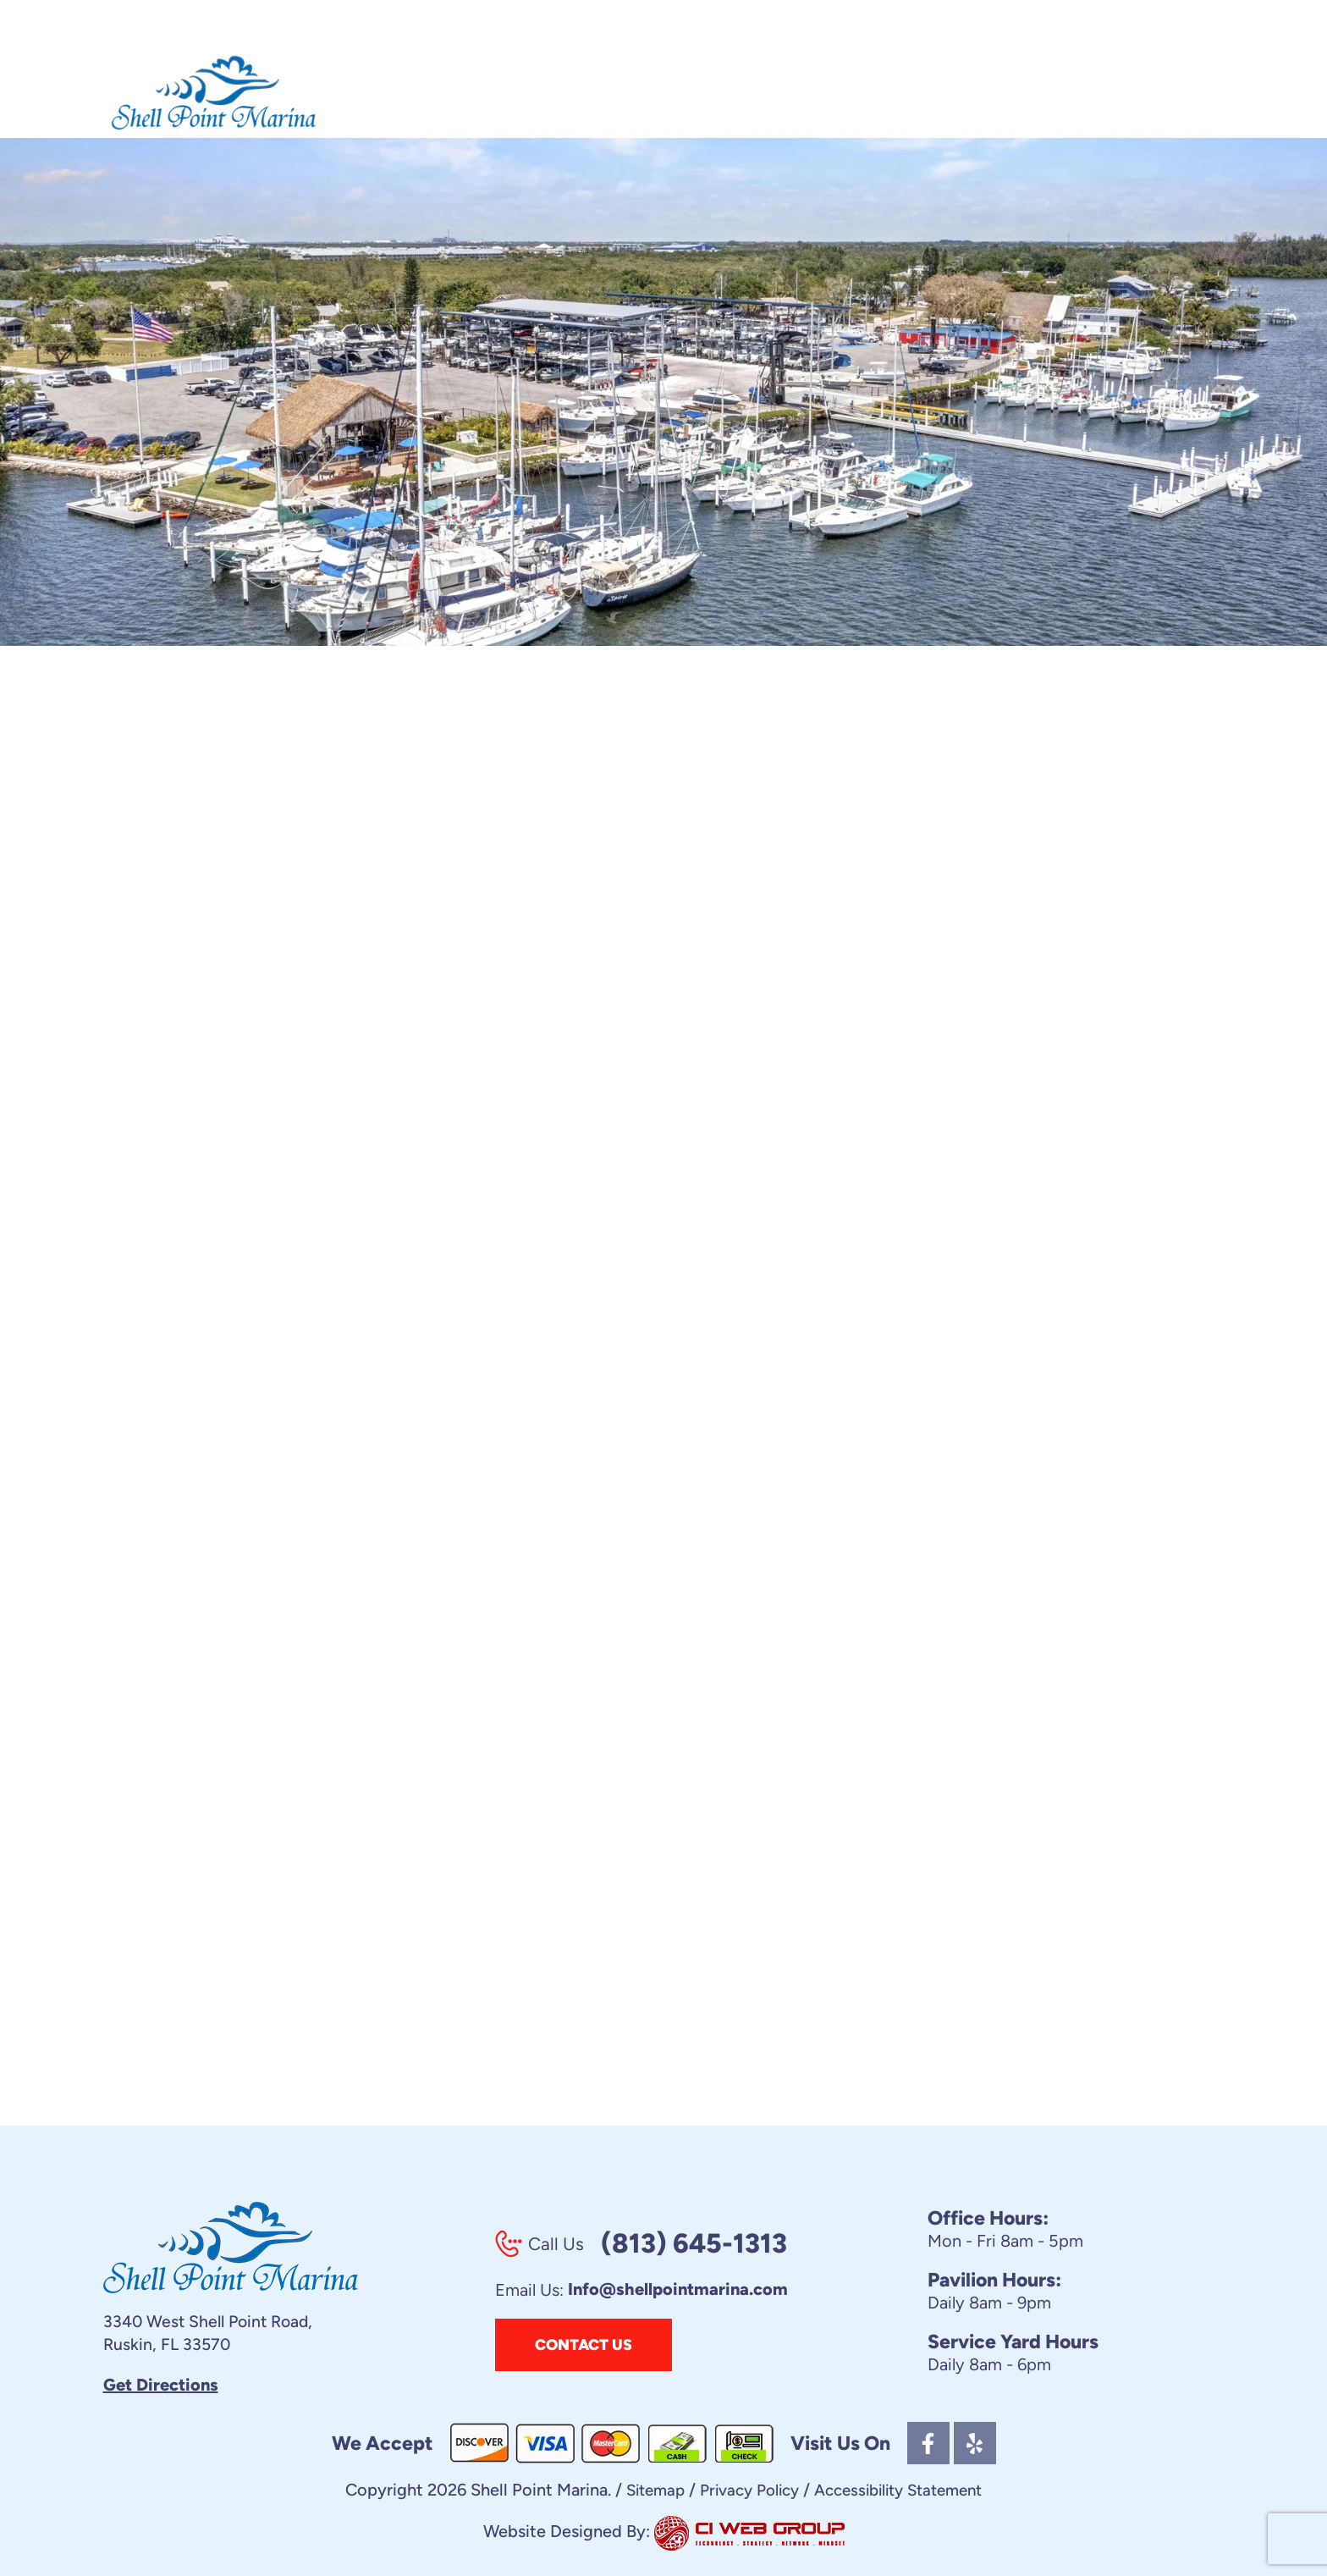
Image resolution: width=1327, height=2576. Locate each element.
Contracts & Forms (1100, 95)
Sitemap (643, 2490)
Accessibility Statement (905, 2490)
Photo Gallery (875, 95)
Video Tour (979, 95)
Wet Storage (534, 95)
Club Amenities (757, 95)
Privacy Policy (744, 2490)
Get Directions (160, 2385)
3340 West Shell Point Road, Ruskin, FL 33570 (212, 2333)
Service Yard (641, 95)
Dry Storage (429, 95)
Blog (1199, 95)
